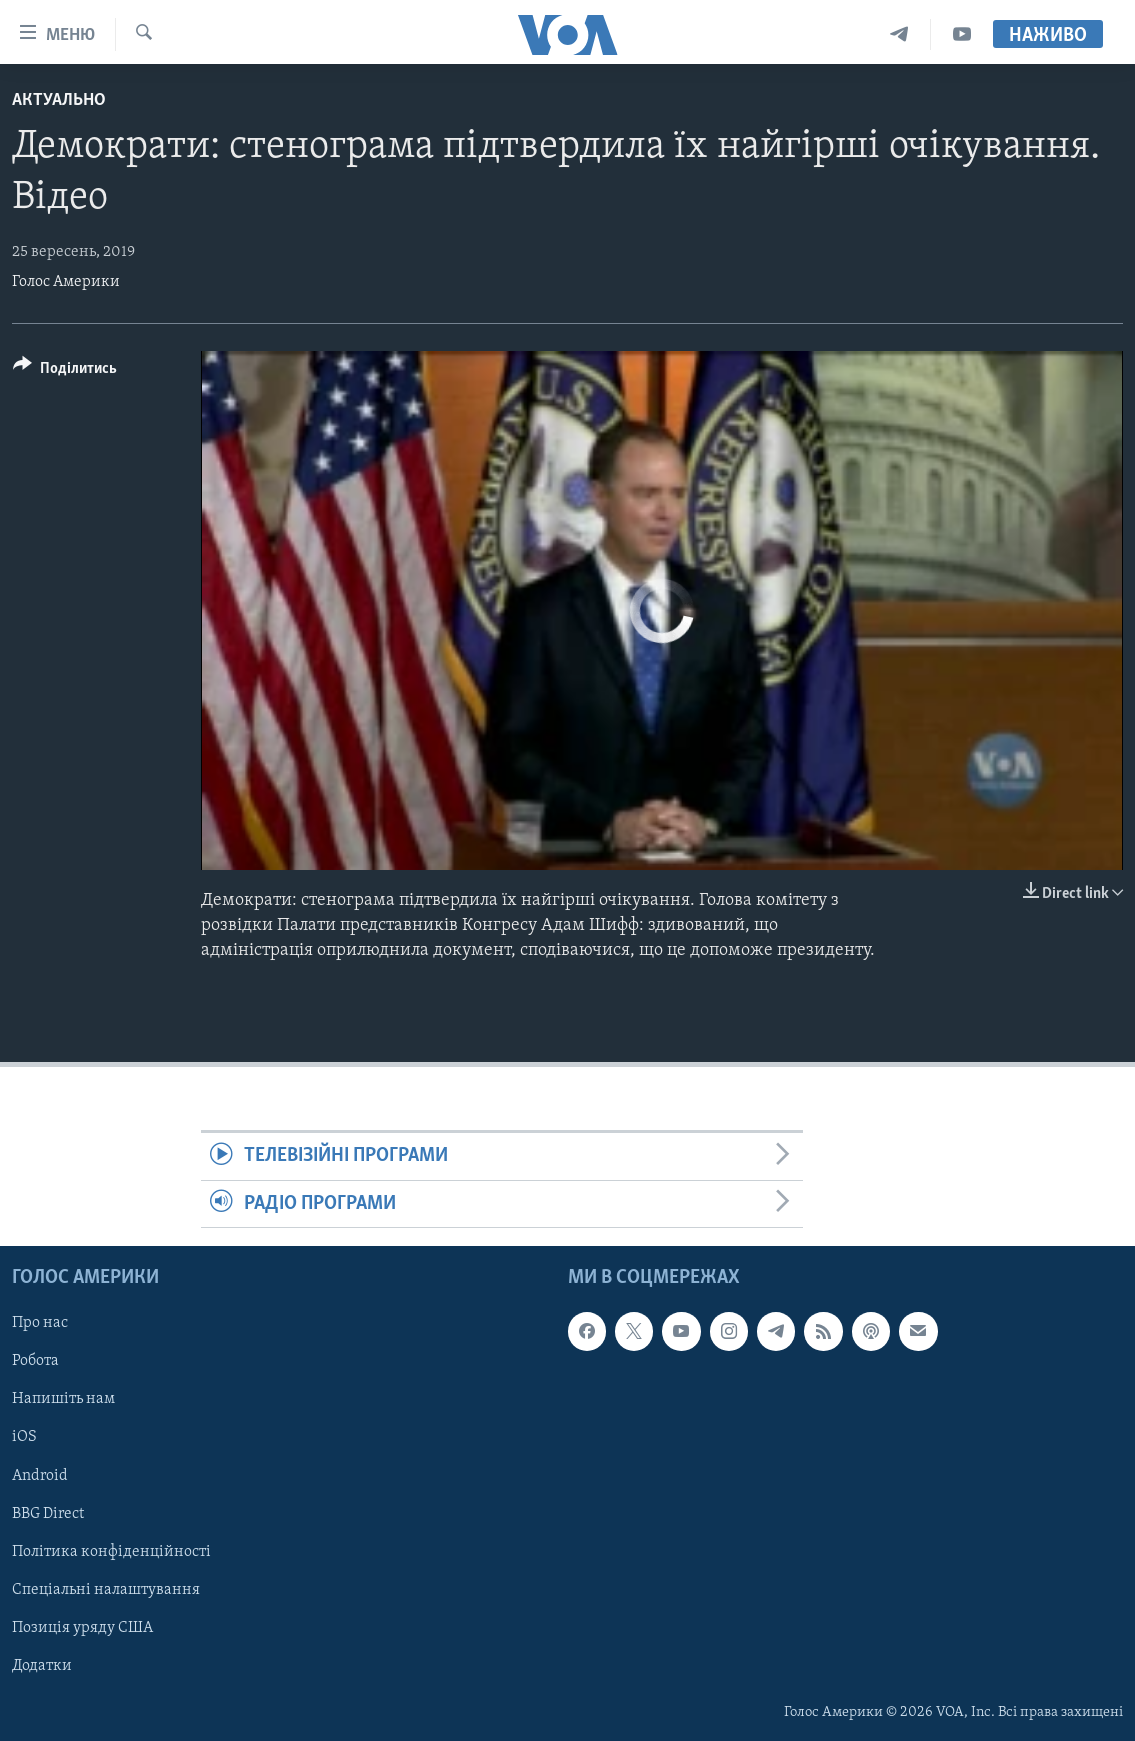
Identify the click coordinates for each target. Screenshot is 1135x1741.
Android (40, 1476)
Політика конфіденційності (111, 1552)
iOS (24, 1438)
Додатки (42, 1666)
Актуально (59, 100)
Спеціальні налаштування (106, 1590)
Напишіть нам (63, 1400)
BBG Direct (48, 1514)
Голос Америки (66, 282)
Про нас (40, 1324)
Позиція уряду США (82, 1628)
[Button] (65, 371)
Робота (35, 1362)
